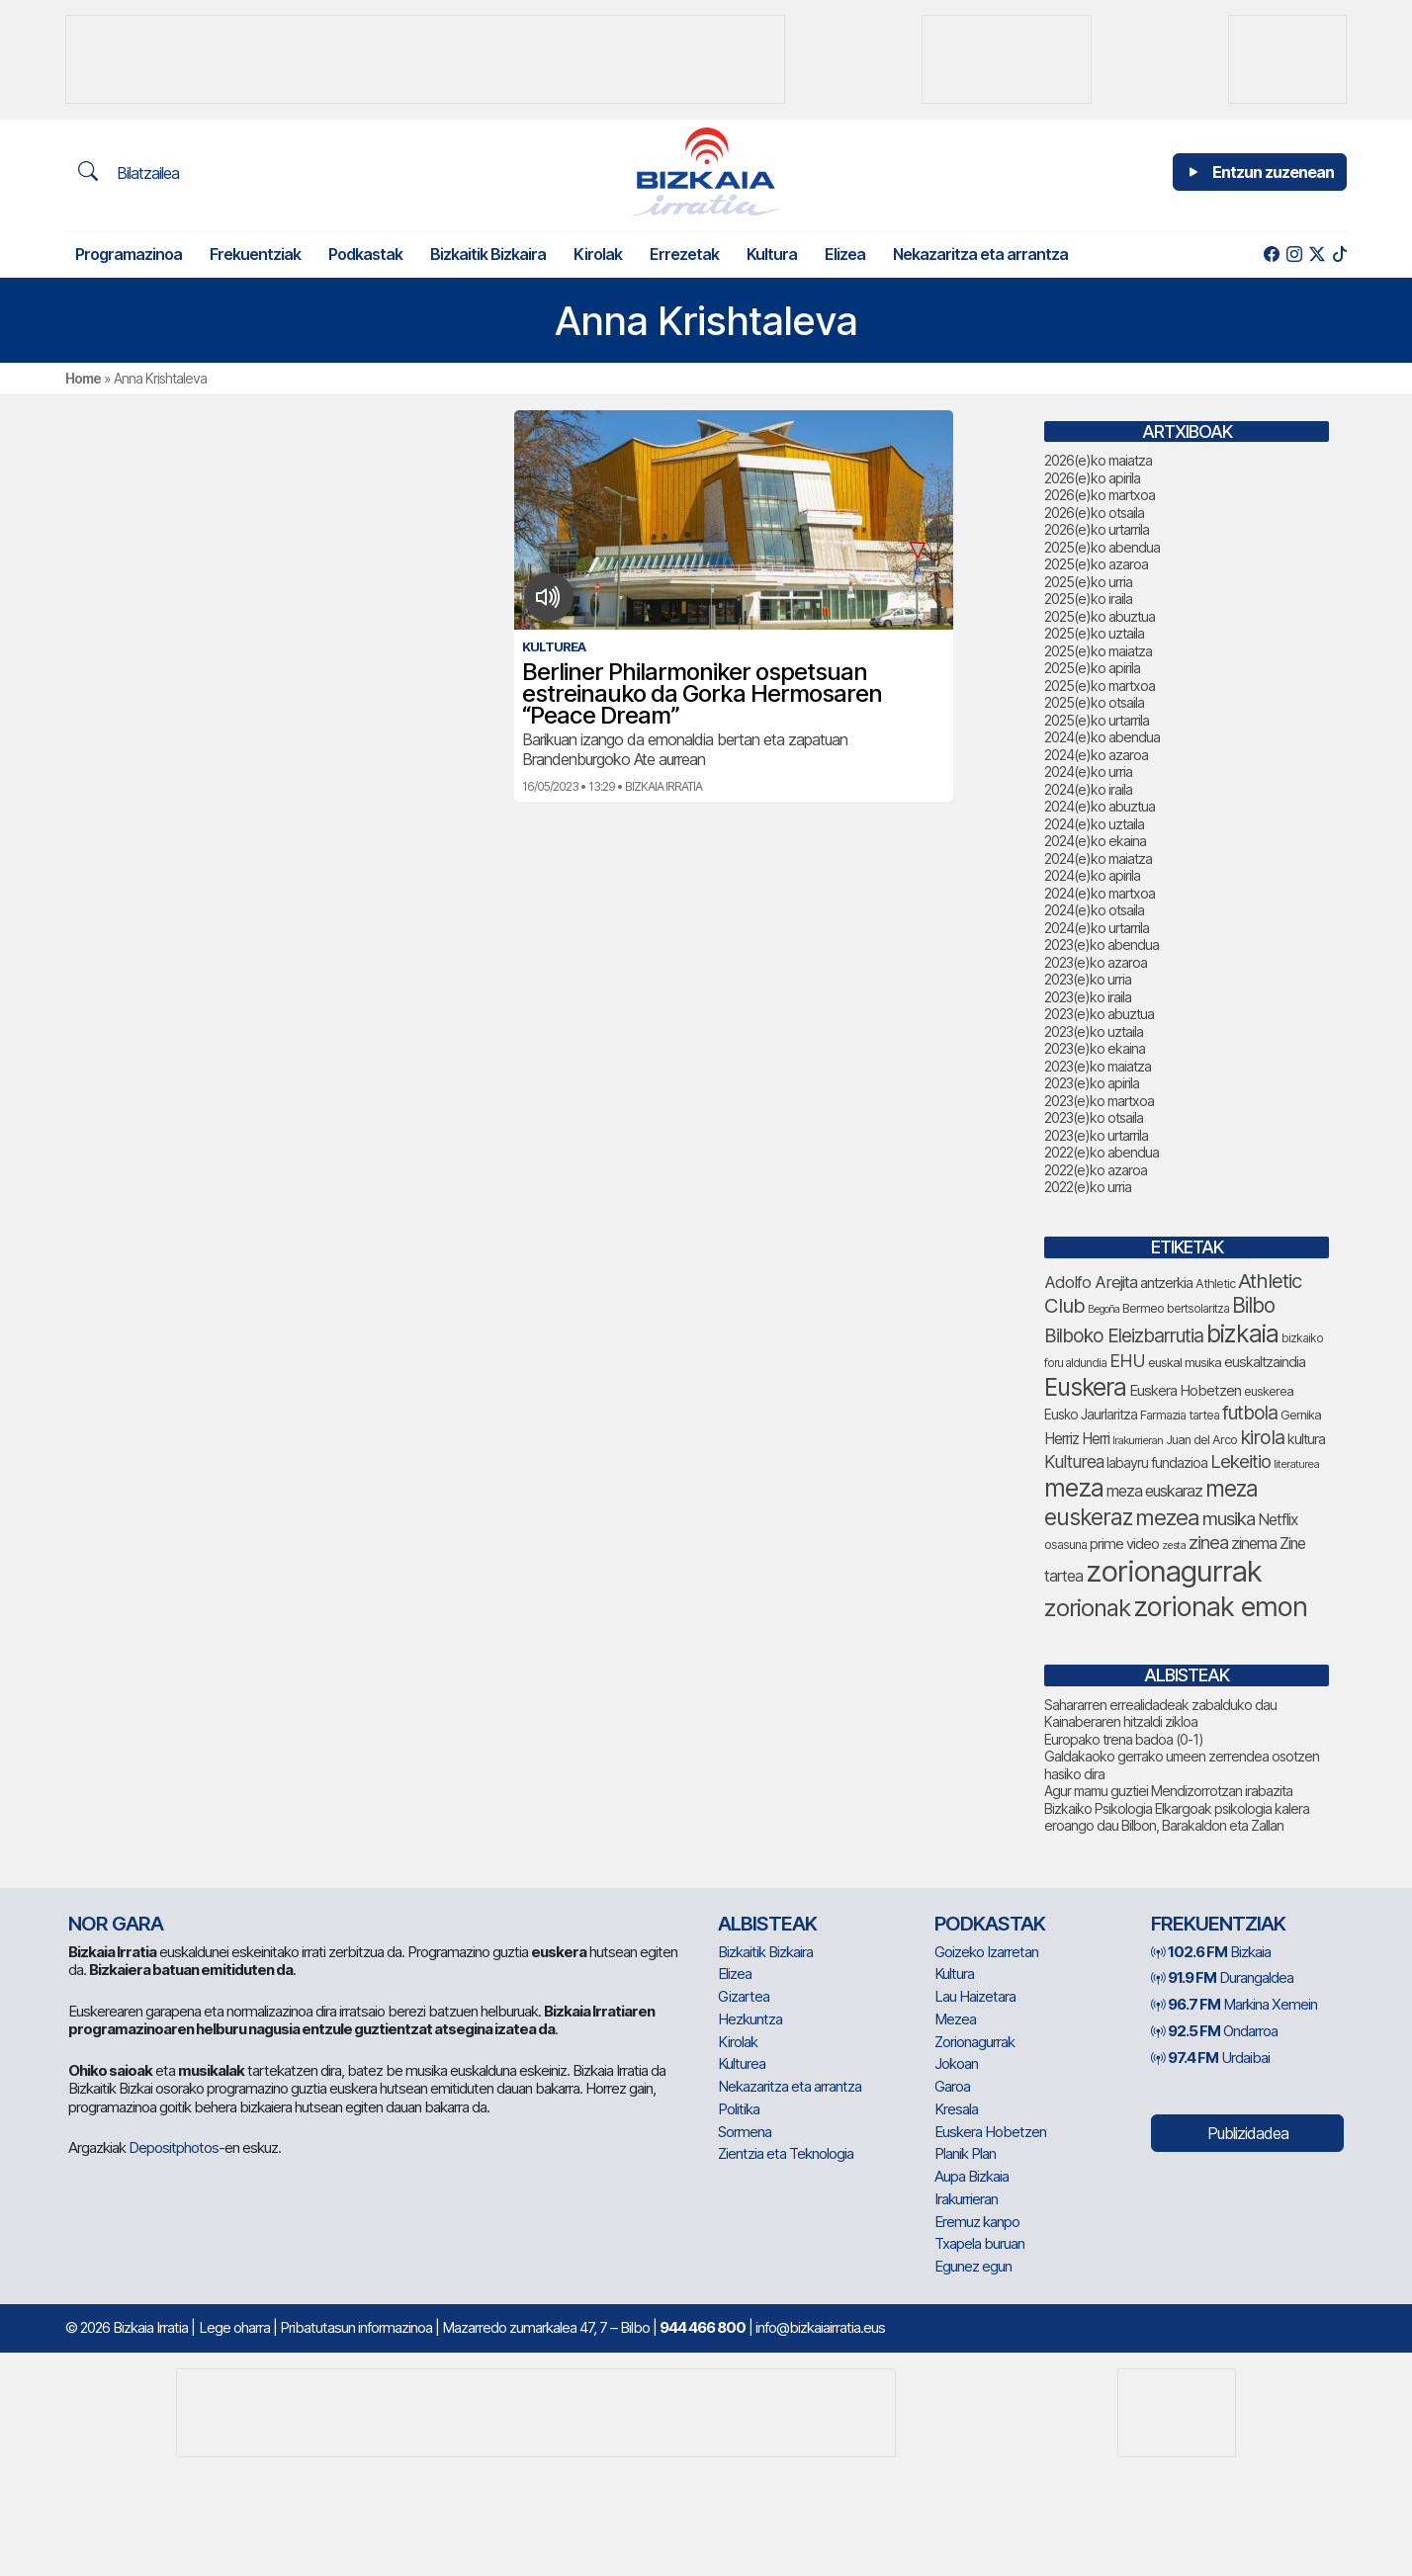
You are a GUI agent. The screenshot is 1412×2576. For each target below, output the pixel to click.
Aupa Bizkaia (971, 2176)
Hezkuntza (750, 2019)
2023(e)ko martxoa (1099, 1100)
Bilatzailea (128, 172)
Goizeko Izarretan (986, 1951)
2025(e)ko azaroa (1096, 564)
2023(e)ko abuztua (1099, 1013)
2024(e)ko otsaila (1094, 910)
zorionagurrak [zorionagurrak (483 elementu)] (1174, 1571)
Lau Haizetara (974, 1996)
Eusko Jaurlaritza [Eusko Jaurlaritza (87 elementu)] (1090, 1414)
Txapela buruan (979, 2243)
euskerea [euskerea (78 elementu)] (1268, 1391)
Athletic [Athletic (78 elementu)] (1215, 1283)
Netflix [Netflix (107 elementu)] (1277, 1519)
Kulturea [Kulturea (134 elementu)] (1073, 1461)
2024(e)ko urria (1088, 771)
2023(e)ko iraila (1087, 996)
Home (83, 378)
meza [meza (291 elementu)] (1073, 1488)
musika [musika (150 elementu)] (1228, 1518)
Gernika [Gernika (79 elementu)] (1300, 1415)
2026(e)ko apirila (1092, 478)
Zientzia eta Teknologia (785, 2153)
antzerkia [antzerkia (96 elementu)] (1166, 1283)
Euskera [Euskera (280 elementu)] (1085, 1387)
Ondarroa (1214, 2030)
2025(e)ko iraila (1088, 598)
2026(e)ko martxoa (1099, 494)
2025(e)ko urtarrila (1096, 720)
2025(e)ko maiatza (1098, 651)
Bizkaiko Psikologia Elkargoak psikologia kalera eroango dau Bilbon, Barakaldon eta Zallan (1176, 1817)
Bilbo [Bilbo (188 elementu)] (1253, 1305)
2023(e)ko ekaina (1094, 1048)
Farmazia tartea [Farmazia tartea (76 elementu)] (1179, 1415)
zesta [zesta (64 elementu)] (1174, 1545)
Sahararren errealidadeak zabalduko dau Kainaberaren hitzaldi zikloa (1160, 1713)
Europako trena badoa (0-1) (1123, 1739)
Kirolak (598, 254)
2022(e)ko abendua (1101, 1152)
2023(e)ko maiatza (1097, 1066)
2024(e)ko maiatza (1098, 858)
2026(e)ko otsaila (1094, 512)
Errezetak (684, 254)
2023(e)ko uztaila (1093, 1031)
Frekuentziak (255, 254)
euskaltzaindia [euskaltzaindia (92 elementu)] (1264, 1361)
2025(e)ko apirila (1092, 667)
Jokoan (956, 2063)
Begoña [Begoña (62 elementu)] (1103, 1309)
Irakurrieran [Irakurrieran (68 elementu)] (1137, 1440)
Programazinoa (128, 254)
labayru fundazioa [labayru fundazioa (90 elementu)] (1156, 1462)
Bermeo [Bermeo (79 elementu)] (1143, 1308)
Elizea (845, 254)
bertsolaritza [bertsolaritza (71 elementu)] (1198, 1308)
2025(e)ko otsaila (1094, 702)
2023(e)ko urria (1087, 979)
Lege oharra (234, 2327)
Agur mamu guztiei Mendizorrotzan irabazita (1168, 1790)
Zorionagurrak (974, 2041)
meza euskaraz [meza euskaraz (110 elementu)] (1154, 1491)
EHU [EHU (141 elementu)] (1127, 1360)
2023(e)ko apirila (1091, 1082)
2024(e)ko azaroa (1096, 754)
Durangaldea (1222, 1977)
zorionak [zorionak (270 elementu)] (1087, 1607)
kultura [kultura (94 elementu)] (1306, 1438)
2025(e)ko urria (1088, 581)
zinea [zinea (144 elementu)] (1208, 1542)
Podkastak (365, 254)
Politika (738, 2109)
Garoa (952, 2086)
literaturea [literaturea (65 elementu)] (1296, 1464)
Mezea (955, 2019)
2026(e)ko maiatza (1098, 460)
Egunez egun (973, 2266)
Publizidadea (1247, 2133)
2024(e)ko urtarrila (1096, 927)
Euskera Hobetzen (990, 2131)
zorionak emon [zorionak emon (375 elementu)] (1220, 1606)
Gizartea (743, 1996)
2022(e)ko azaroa (1095, 1169)
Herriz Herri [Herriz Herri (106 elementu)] (1076, 1438)
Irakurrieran (966, 2199)
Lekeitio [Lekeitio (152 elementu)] (1240, 1461)
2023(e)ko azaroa (1095, 962)
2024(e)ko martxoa (1099, 893)
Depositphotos (174, 2147)
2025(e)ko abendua (1102, 547)
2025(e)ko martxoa (1099, 685)
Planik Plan (965, 2153)
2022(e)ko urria (1087, 1186)
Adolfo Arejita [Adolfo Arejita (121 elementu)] (1090, 1282)
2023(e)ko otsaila (1093, 1117)
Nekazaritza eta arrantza (980, 254)
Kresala (956, 2109)
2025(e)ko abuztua (1099, 616)
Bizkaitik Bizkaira (488, 254)
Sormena (744, 2131)
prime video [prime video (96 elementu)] (1124, 1544)
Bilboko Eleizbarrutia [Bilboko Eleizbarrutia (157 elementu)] (1123, 1335)
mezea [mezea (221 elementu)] (1167, 1516)
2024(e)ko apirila (1092, 875)
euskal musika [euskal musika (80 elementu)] (1184, 1362)
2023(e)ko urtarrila (1096, 1135)
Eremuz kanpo (976, 2221)
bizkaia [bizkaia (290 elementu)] (1242, 1333)
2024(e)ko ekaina (1095, 840)
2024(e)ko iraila (1088, 789)
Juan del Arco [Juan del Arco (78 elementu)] (1201, 1439)
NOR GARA (115, 1923)
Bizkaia (1211, 1951)
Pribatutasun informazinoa (356, 2327)
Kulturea (741, 2063)
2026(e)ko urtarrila (1096, 529)
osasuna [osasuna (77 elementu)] (1065, 1544)
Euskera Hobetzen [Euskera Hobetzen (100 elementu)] (1185, 1391)
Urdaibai (1210, 2057)
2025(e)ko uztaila (1094, 633)
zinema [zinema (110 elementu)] (1254, 1543)
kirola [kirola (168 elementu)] (1262, 1437)
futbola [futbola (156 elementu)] (1250, 1412)
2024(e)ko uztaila (1094, 824)
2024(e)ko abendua (1102, 737)
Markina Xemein (1234, 2004)
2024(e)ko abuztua (1099, 806)
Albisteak (767, 1923)
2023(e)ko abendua (1101, 944)
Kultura (772, 254)
